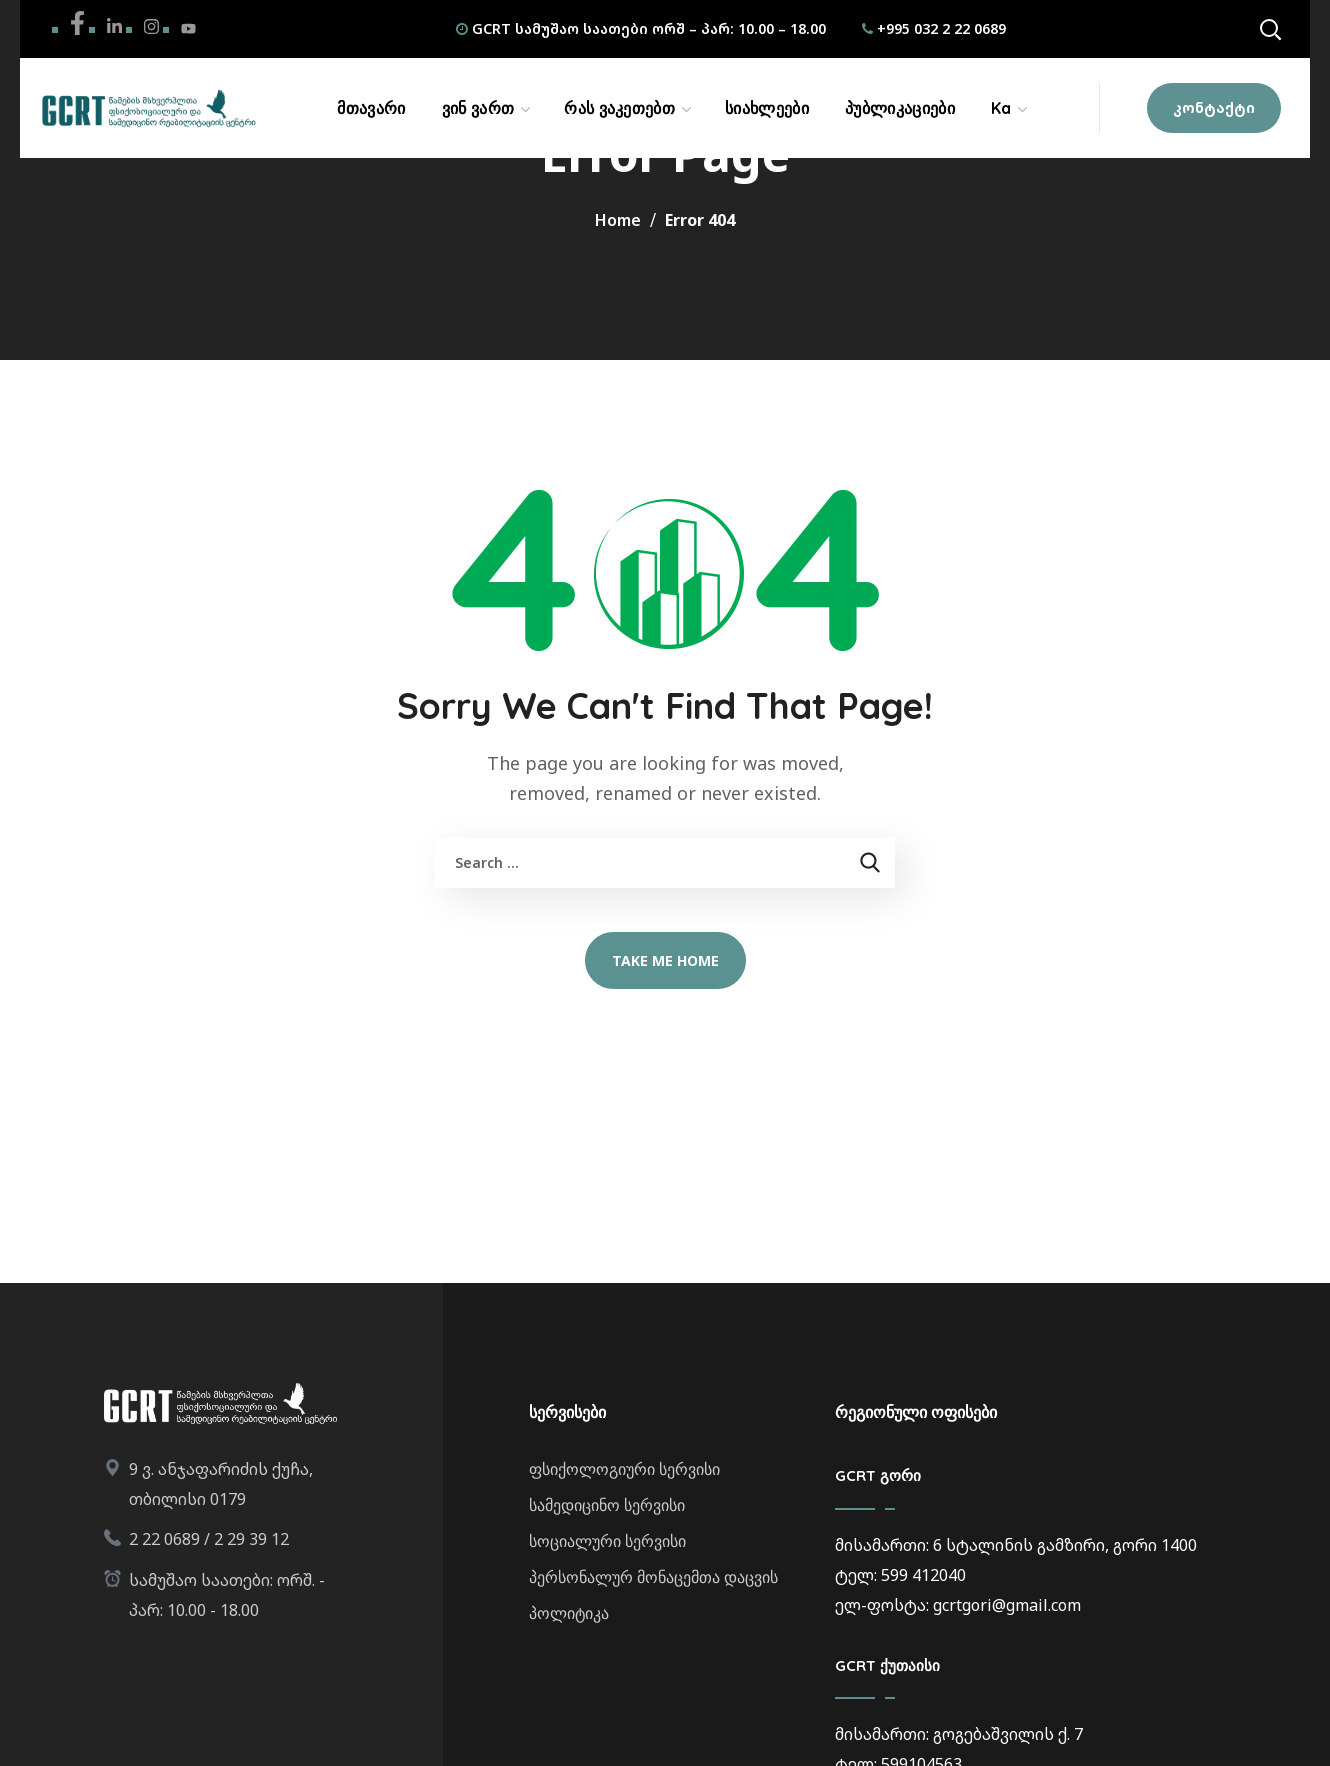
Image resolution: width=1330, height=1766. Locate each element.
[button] (1270, 29)
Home (618, 220)
